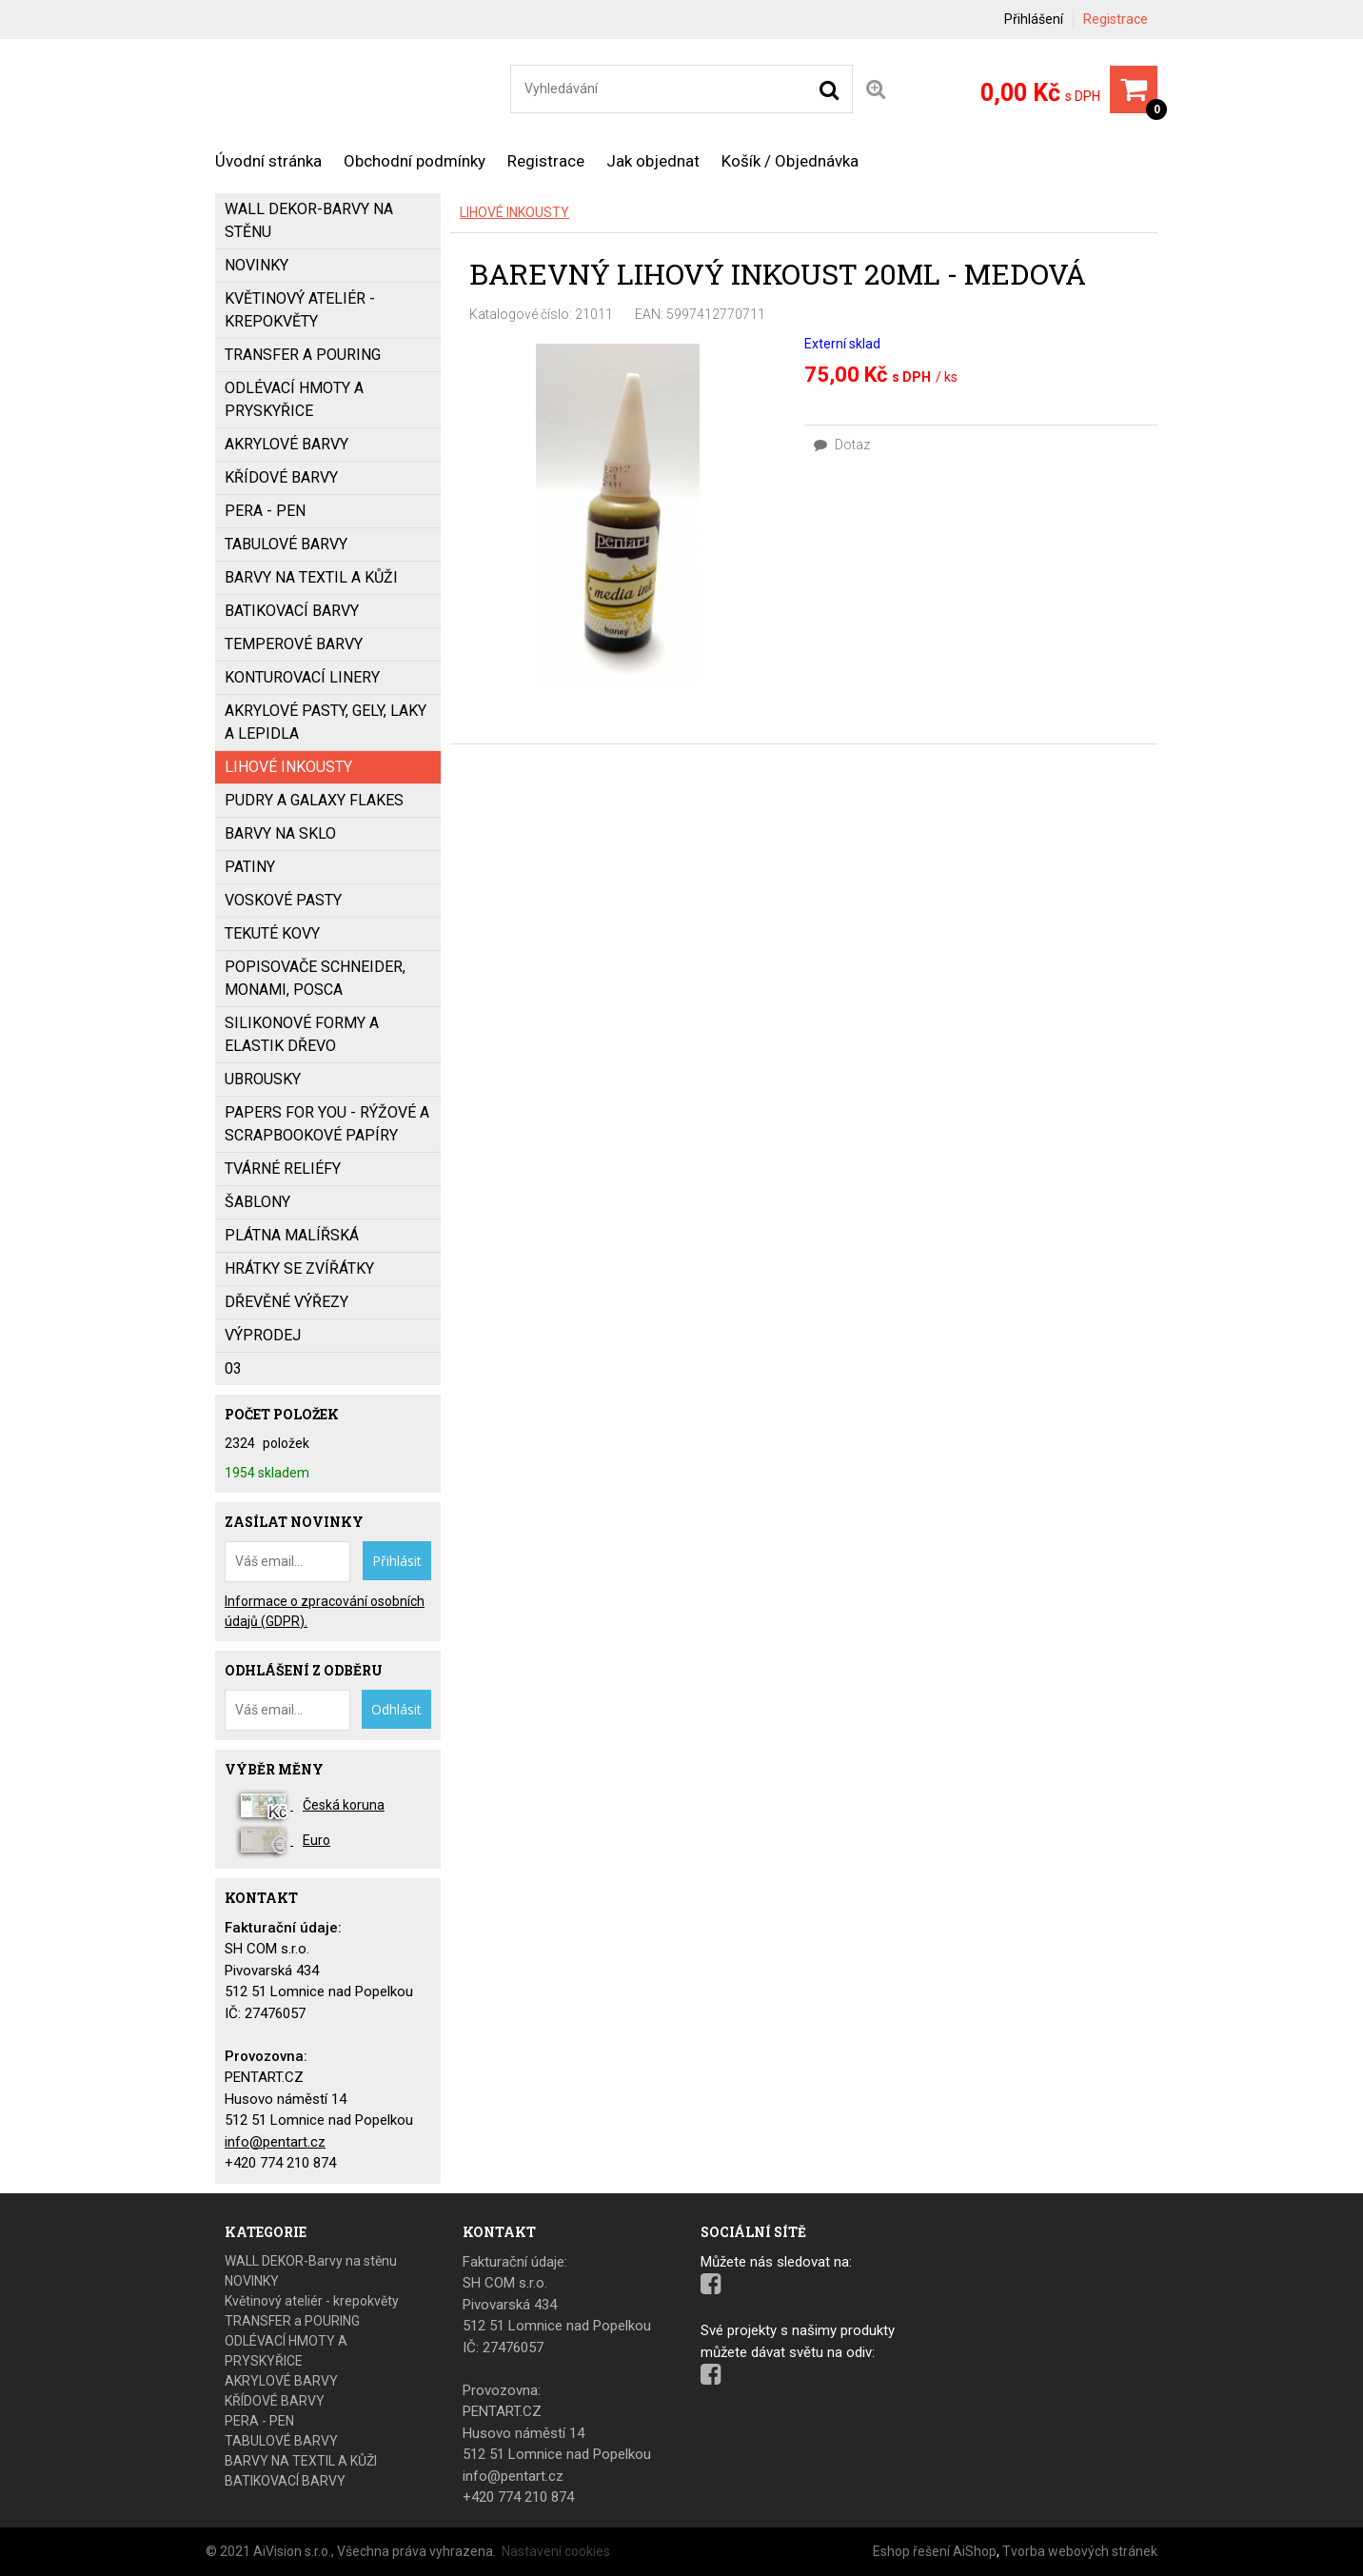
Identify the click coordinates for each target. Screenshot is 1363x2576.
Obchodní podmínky (414, 160)
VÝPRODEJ (263, 1335)
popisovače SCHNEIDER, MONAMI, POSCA (315, 978)
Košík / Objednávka (790, 160)
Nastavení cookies (556, 2551)
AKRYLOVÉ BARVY (286, 444)
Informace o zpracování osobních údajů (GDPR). (325, 1611)
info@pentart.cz (275, 2141)
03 (233, 1368)
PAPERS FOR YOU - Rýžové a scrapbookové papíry (327, 1123)
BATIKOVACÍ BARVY (292, 611)
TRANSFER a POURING (303, 355)
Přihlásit (397, 1561)
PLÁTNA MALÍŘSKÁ (292, 1235)
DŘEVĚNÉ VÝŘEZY (286, 1302)
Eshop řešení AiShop (935, 2551)
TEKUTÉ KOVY (272, 933)
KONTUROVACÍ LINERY (302, 677)
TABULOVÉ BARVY (286, 544)
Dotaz (842, 444)
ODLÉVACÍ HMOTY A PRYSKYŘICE (294, 399)
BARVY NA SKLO (280, 833)
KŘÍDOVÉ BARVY (281, 477)
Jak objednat (653, 160)
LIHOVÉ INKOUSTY (514, 212)
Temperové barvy (294, 644)
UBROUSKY (263, 1079)
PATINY (250, 867)
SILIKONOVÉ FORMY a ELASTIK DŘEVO (302, 1034)
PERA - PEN (265, 511)
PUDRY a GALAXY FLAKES (314, 800)
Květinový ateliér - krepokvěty (300, 309)
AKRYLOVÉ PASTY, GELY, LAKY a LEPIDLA (325, 722)
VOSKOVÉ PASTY (283, 900)
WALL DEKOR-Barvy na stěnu (309, 220)
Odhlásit (396, 1709)
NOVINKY (256, 265)
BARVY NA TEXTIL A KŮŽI (311, 577)
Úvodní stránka (268, 160)
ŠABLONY (257, 1202)
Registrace (1115, 19)
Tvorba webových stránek (1079, 2551)
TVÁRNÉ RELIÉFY (283, 1168)
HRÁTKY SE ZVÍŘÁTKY (299, 1268)
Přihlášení (1033, 19)
